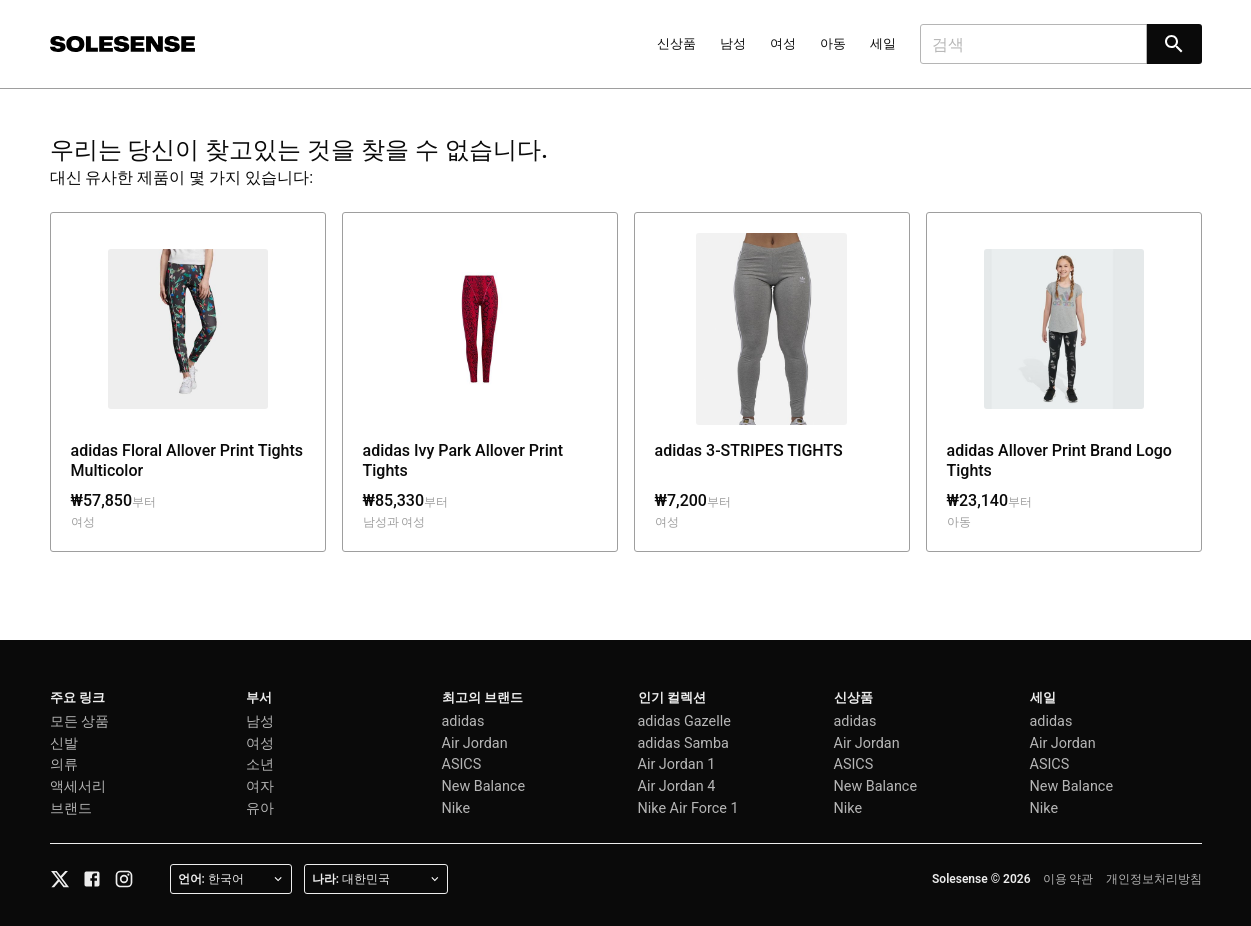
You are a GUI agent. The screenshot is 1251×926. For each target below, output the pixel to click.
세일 (883, 43)
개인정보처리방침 (1154, 879)
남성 (733, 43)
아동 (833, 43)
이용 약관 (1068, 879)
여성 (783, 43)
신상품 (676, 43)
